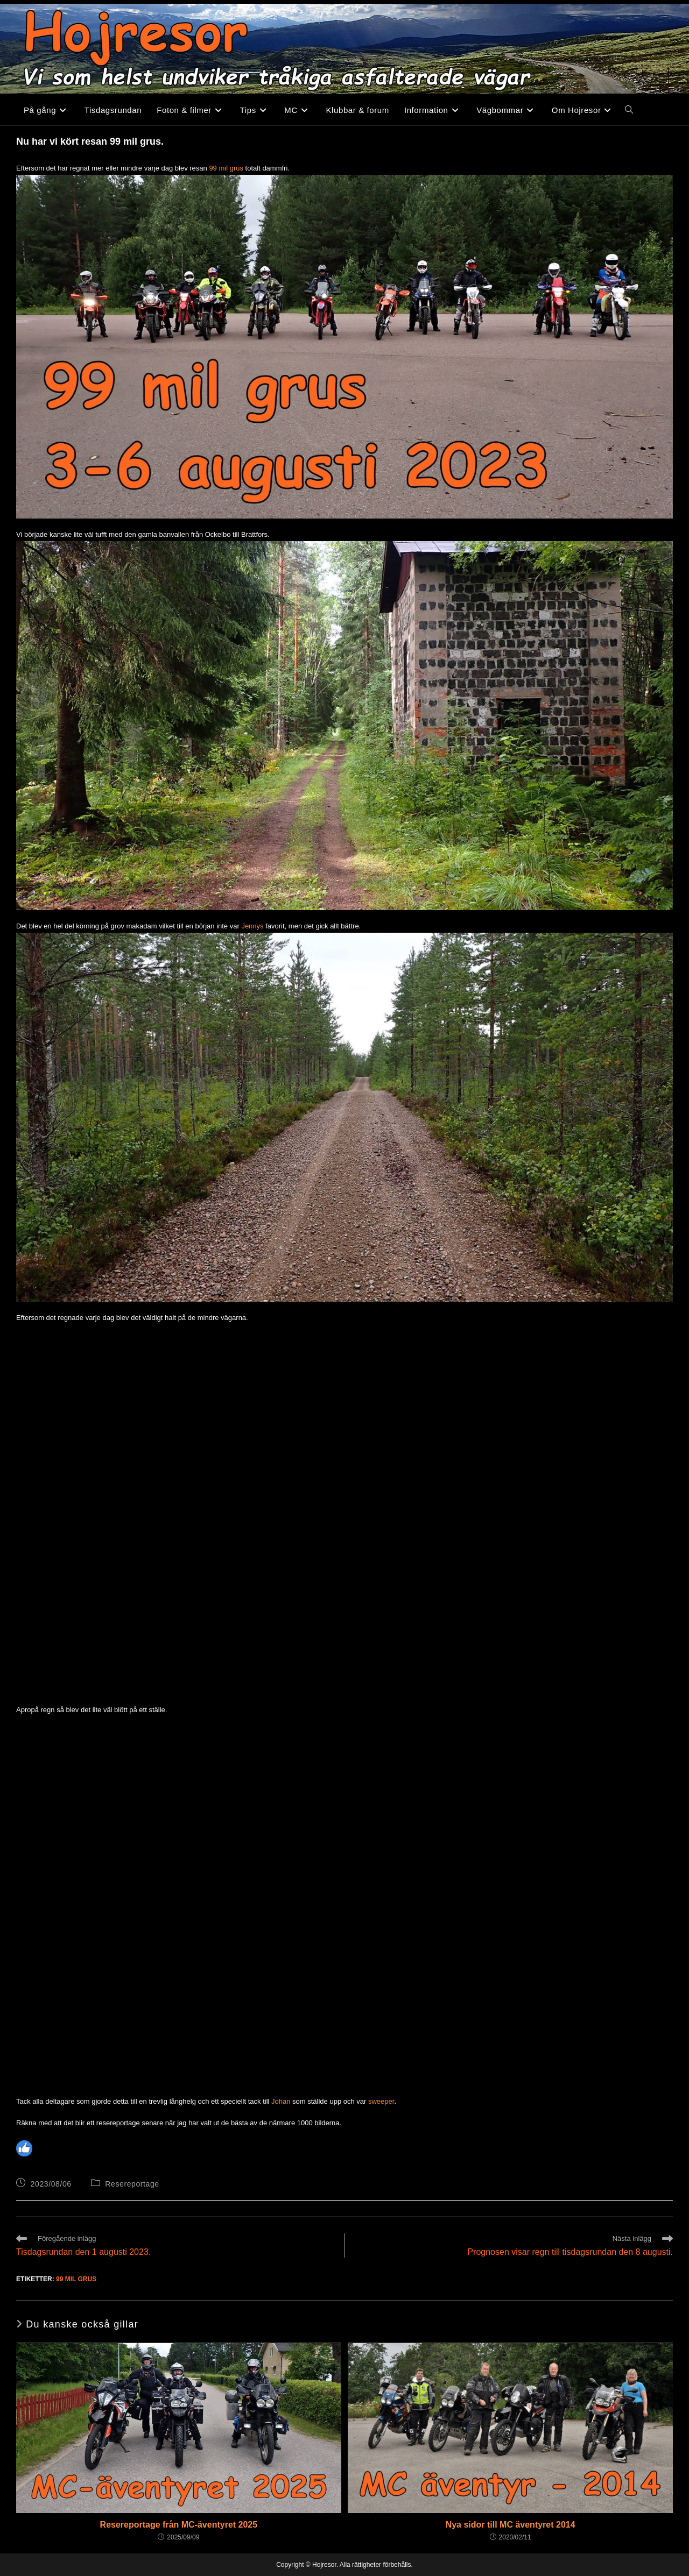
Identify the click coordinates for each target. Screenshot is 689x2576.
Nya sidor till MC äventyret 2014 (510, 2524)
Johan (280, 2101)
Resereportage (132, 2184)
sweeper (381, 2101)
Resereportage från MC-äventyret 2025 (179, 2524)
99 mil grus (226, 168)
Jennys (252, 926)
